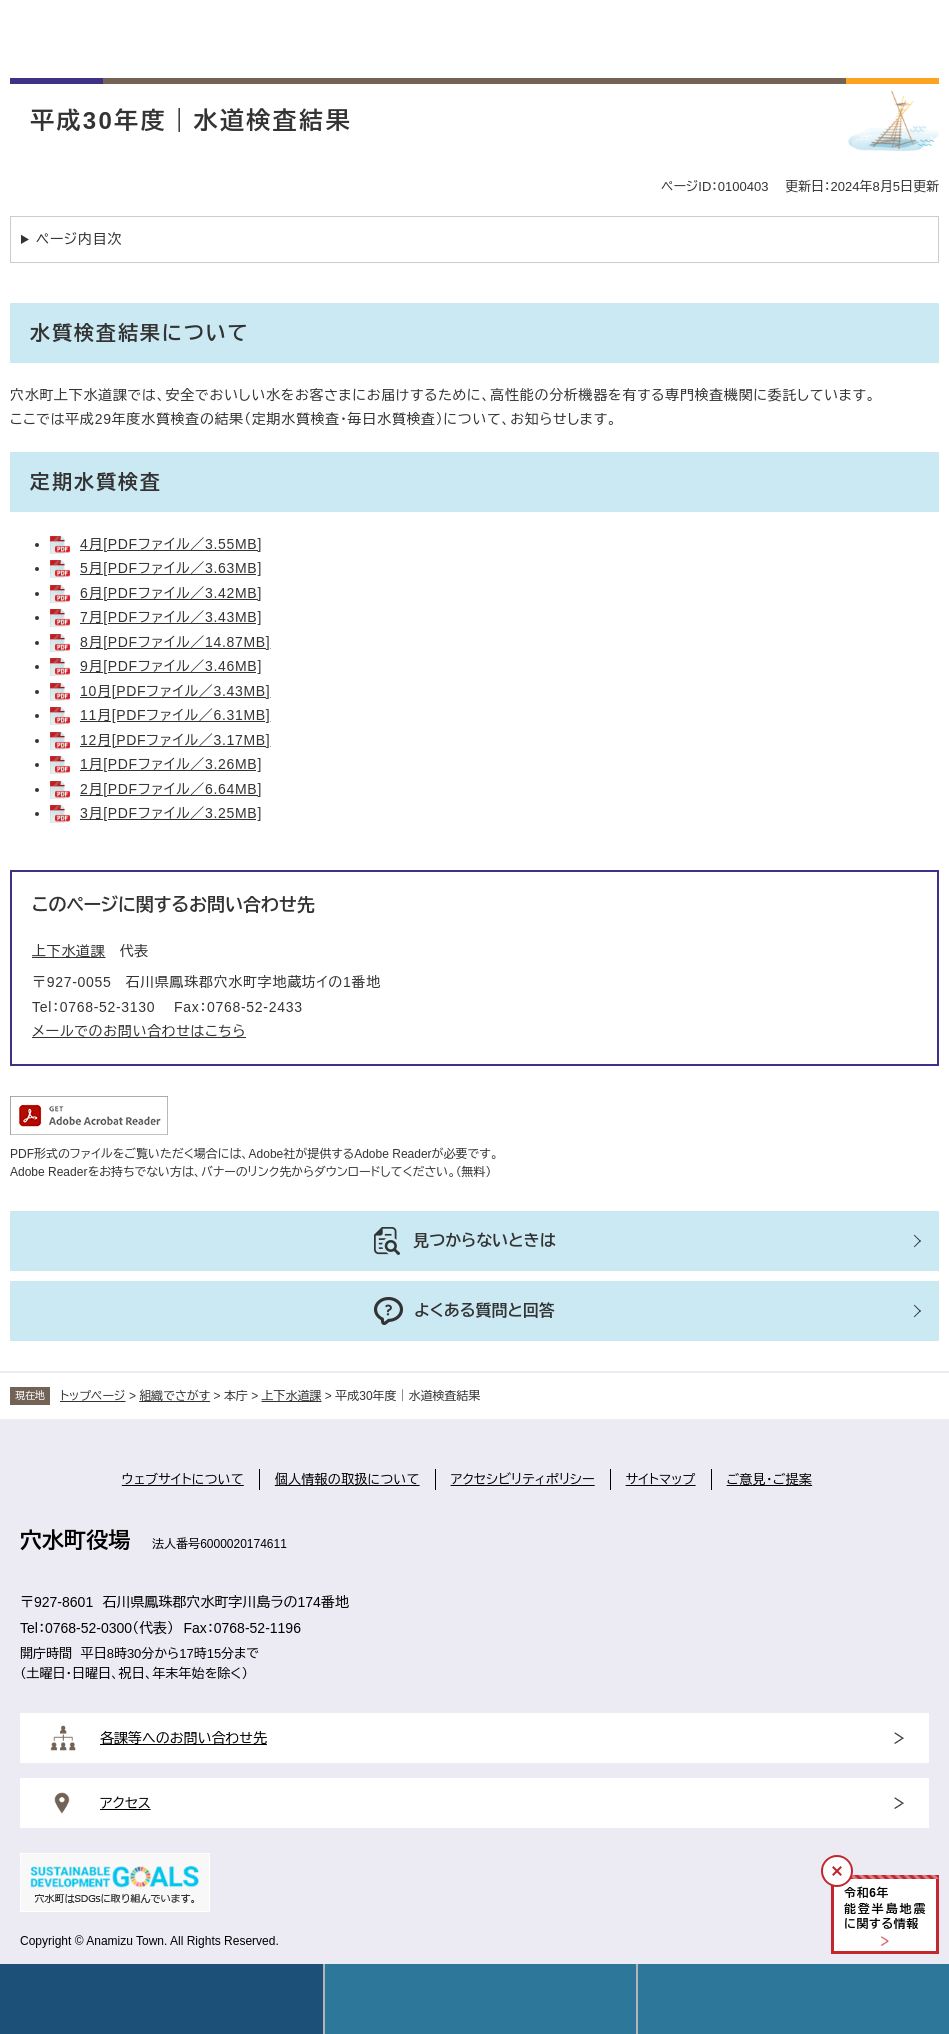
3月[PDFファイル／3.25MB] (171, 813)
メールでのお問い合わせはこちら (139, 1031)
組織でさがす (174, 1396)
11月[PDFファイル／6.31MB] (175, 715)
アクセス (125, 1803)
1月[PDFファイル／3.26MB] (171, 764)
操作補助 (793, 1999)
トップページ (93, 1396)
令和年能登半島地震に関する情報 (885, 1908)
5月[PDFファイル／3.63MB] (171, 568)
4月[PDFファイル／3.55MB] (171, 544)
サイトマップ (661, 1479)
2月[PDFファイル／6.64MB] (171, 789)
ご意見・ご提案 (770, 1479)
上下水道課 (69, 951)
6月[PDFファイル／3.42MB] (171, 593)
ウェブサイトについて (183, 1479)
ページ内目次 (79, 239)
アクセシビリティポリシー (523, 1479)
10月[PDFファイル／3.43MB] (175, 691)
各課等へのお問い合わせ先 (183, 1738)
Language (480, 1999)
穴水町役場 (75, 1540)
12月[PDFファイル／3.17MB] (175, 740)
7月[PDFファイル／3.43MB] (171, 617)
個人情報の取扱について (347, 1479)
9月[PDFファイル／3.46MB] (171, 666)
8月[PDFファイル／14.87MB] (175, 642)
